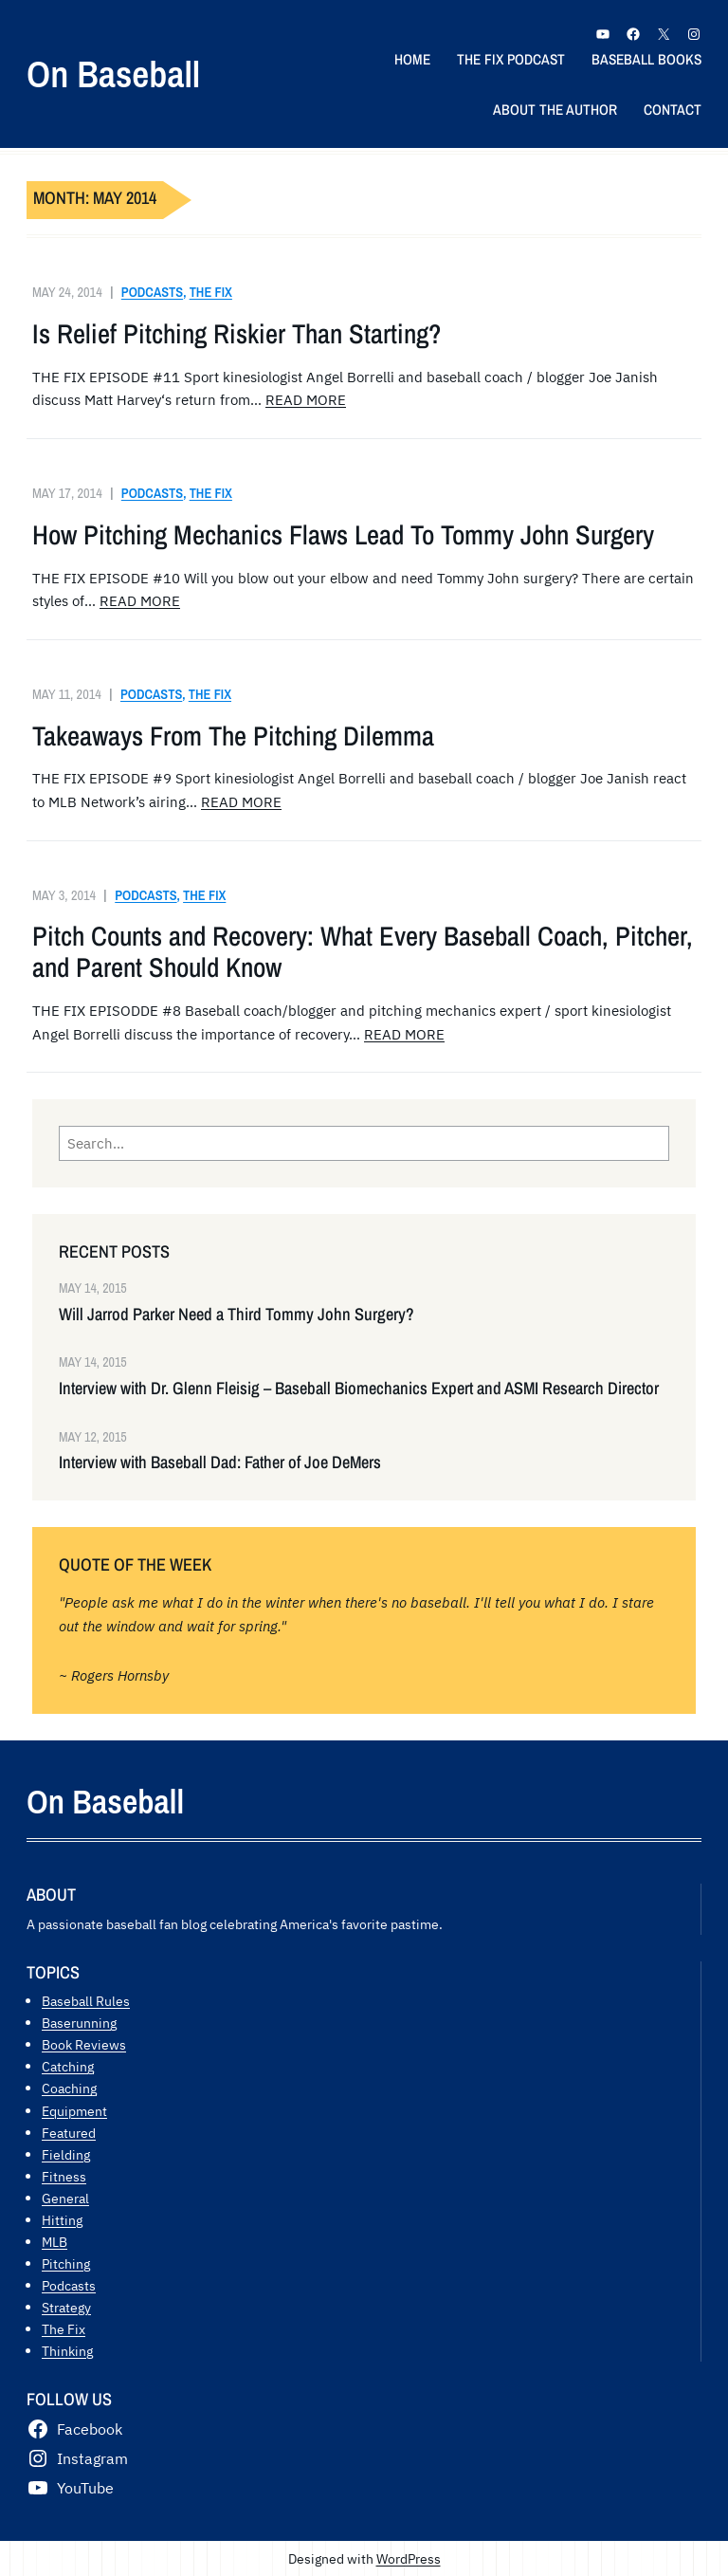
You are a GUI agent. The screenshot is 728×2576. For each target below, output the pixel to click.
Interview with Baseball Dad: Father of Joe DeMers (220, 1462)
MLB (54, 2242)
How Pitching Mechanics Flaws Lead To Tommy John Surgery (343, 535)
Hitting (62, 2220)
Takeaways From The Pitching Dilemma (233, 736)
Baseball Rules (86, 2001)
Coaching (69, 2088)
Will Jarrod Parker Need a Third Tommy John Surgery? (236, 1314)
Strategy (66, 2307)
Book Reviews (84, 2044)
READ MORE (305, 399)
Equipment (74, 2111)
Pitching (66, 2263)
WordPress (408, 2558)
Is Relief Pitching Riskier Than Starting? (236, 334)
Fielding (66, 2154)
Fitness (64, 2176)
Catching (68, 2066)
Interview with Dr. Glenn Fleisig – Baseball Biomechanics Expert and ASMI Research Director (359, 1388)
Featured (69, 2133)
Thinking (67, 2351)
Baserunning (79, 2023)
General (65, 2198)
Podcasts (152, 292)
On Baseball (113, 73)
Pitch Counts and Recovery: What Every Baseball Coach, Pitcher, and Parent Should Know (362, 952)
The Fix (211, 292)
